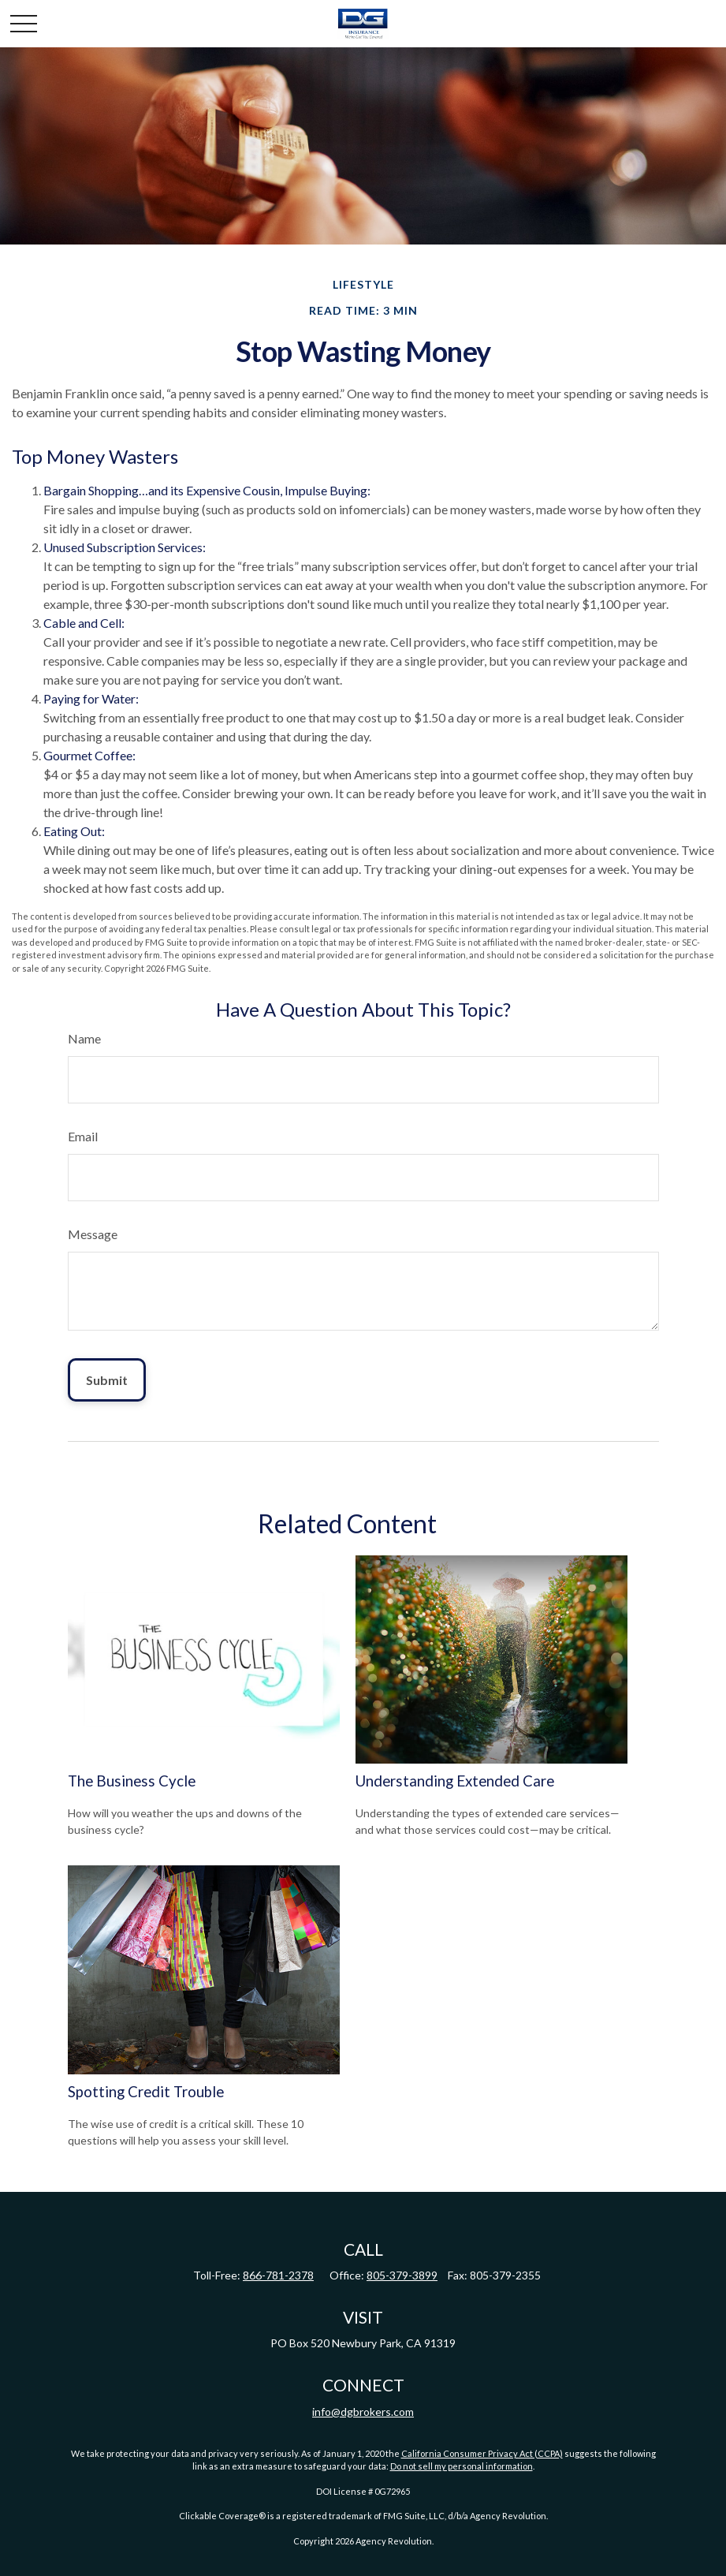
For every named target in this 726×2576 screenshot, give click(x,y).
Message (92, 1233)
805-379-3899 (402, 2275)
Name (84, 1038)
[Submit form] (107, 1380)
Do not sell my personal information (461, 2466)
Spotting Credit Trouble (146, 2091)
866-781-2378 (278, 2275)
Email (83, 1136)
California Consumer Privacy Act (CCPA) (482, 2453)
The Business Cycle (131, 1781)
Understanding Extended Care (455, 1781)
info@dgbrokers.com (363, 2411)
